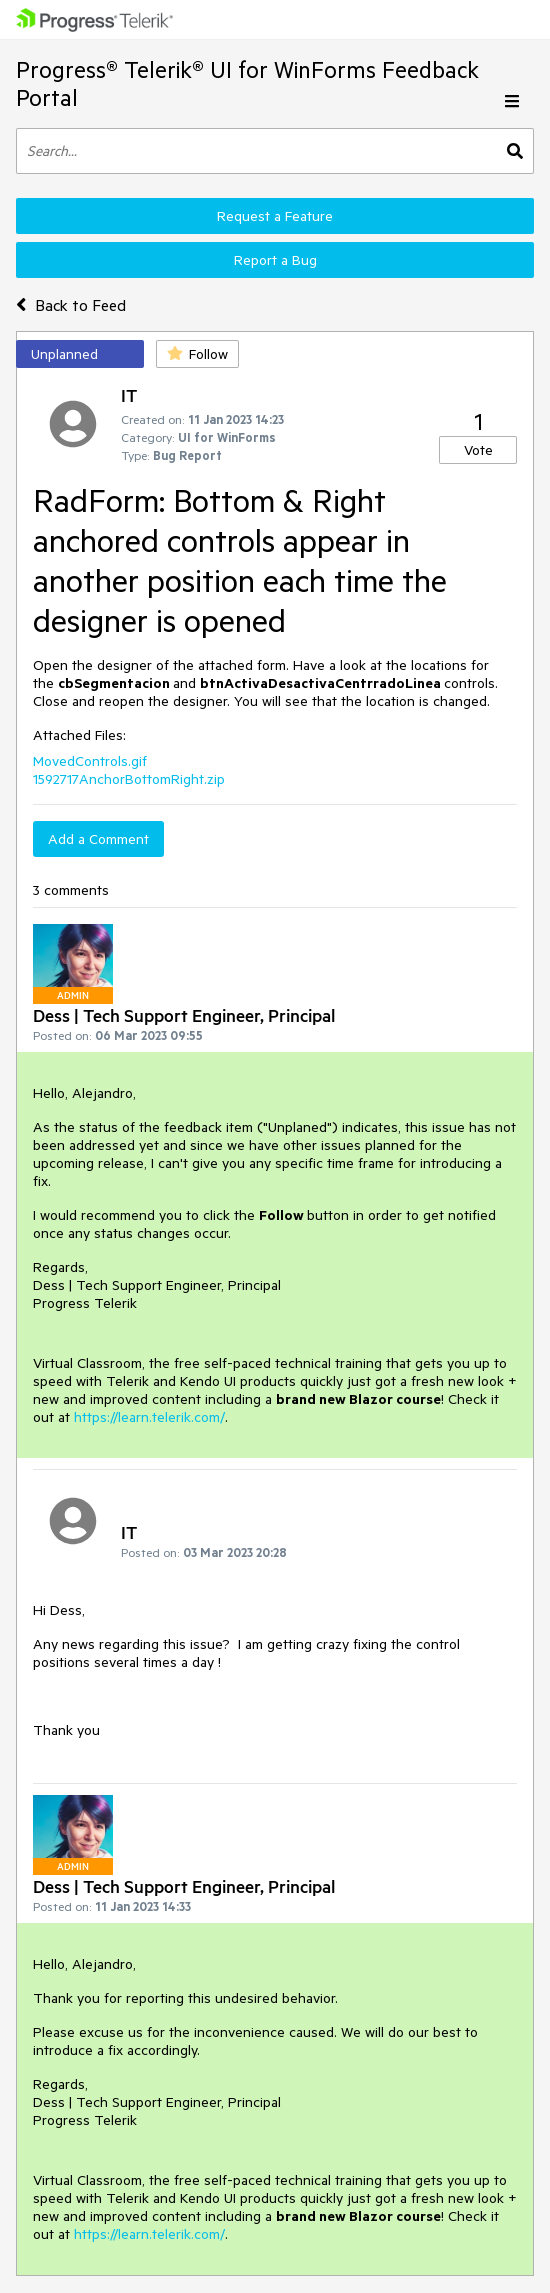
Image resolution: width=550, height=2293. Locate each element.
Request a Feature (275, 216)
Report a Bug (275, 260)
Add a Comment (98, 839)
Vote (478, 450)
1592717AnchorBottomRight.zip (129, 779)
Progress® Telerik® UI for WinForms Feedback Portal (247, 83)
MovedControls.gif (90, 761)
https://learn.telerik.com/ (149, 1417)
